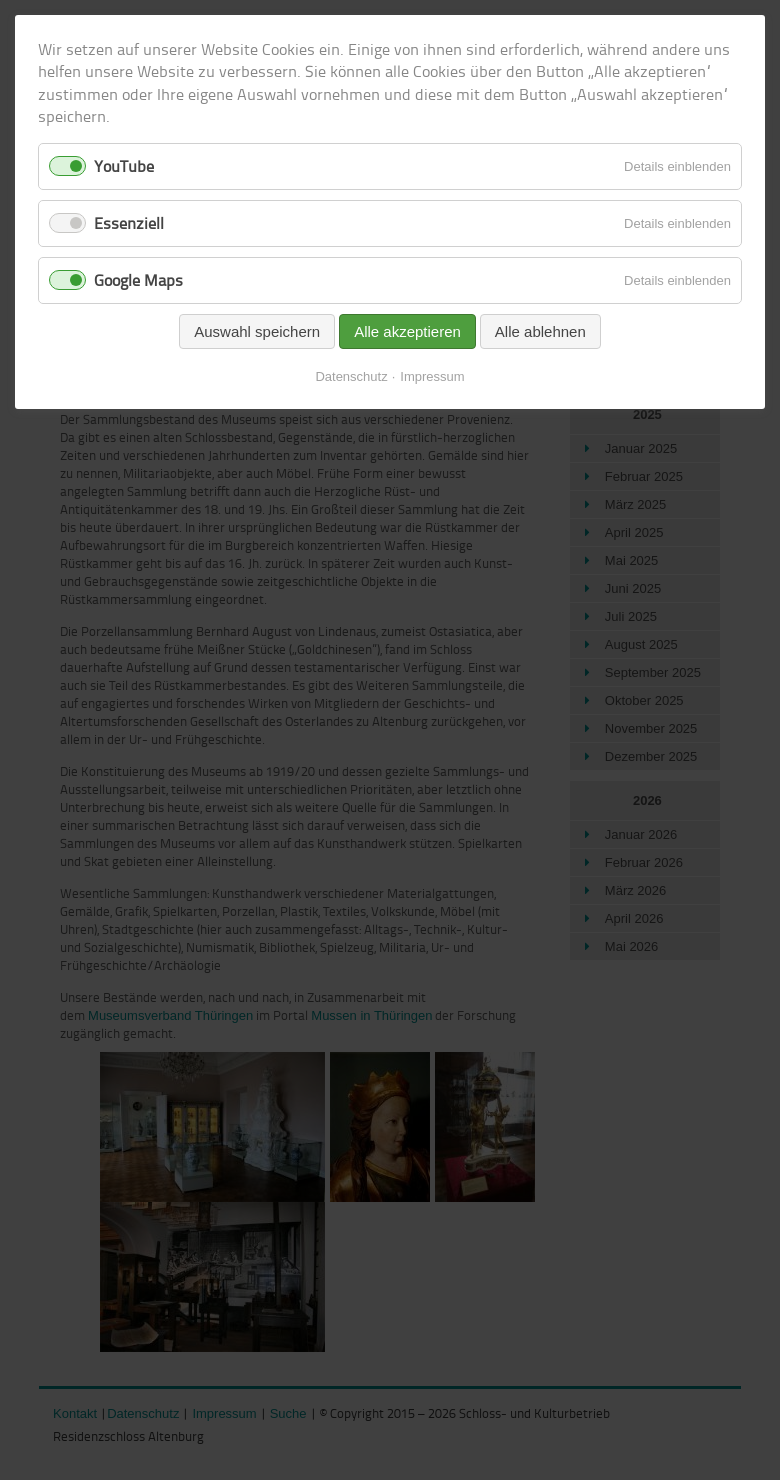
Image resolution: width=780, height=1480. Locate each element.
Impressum (432, 376)
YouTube (124, 166)
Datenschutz (351, 376)
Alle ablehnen (540, 331)
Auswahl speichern (257, 331)
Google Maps (138, 280)
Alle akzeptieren (407, 331)
